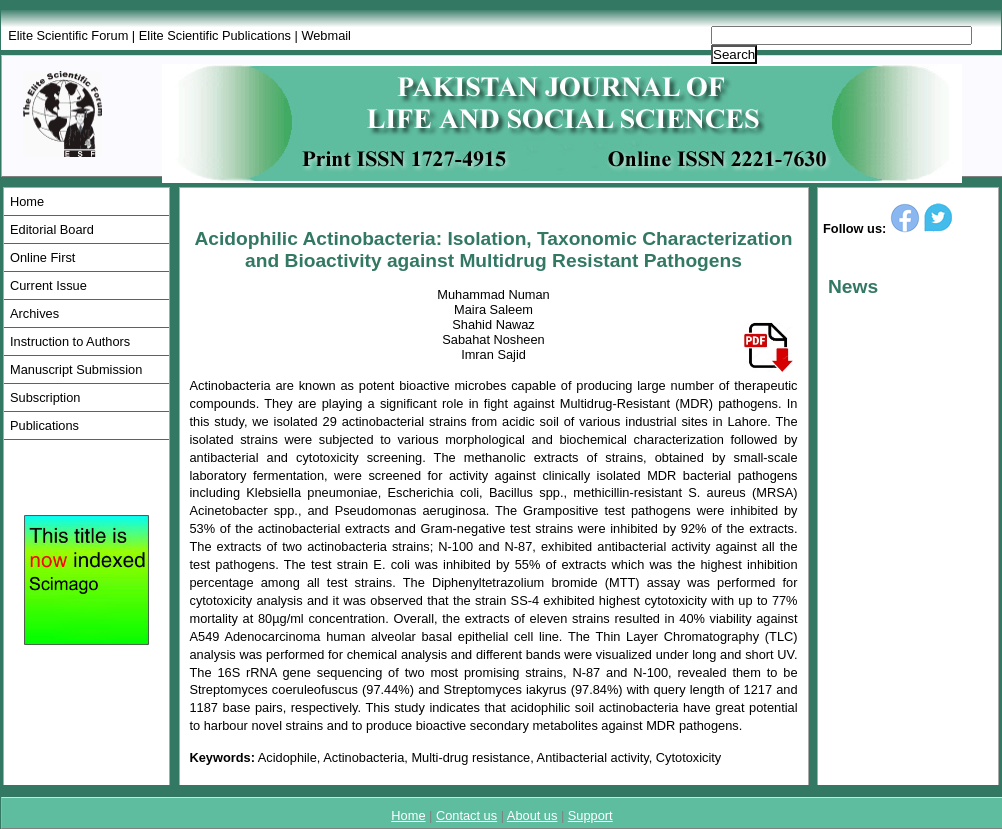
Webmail (326, 35)
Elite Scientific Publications (215, 35)
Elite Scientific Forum (68, 35)
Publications (44, 425)
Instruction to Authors (70, 341)
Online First (42, 257)
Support (590, 815)
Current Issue (48, 285)
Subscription (45, 397)
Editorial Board (52, 229)
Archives (34, 313)
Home (27, 201)
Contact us (466, 815)
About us (532, 815)
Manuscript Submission (76, 369)
